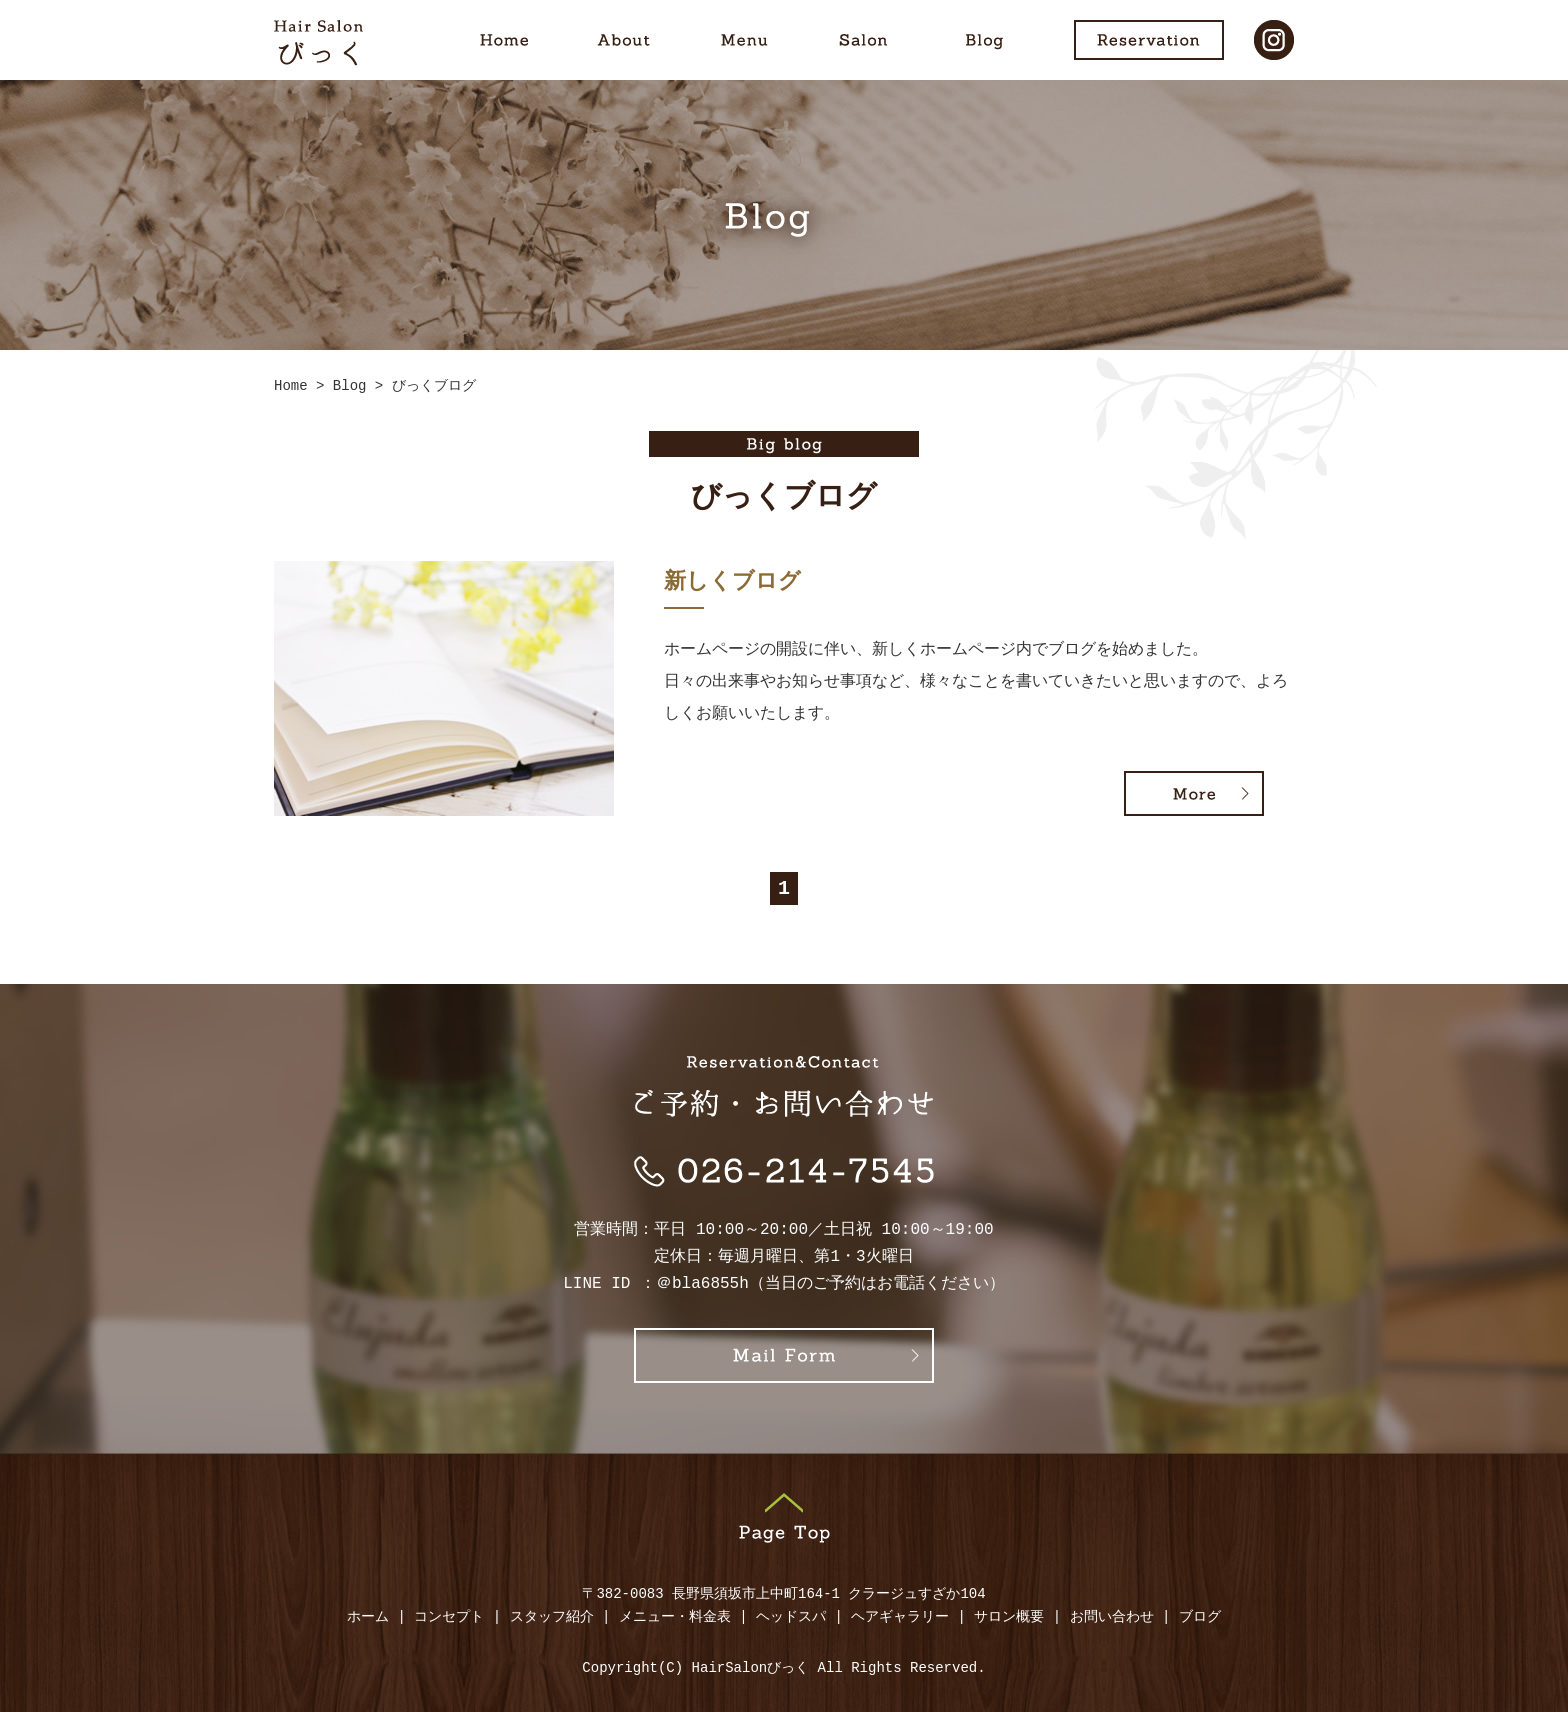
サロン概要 (1009, 1617)
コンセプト (449, 1617)
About (624, 40)
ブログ (1200, 1617)
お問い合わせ (1112, 1617)
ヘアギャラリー (900, 1617)
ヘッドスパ (791, 1617)
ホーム (368, 1617)
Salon (864, 40)
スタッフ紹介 (552, 1617)
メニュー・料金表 (675, 1617)
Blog (984, 40)
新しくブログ (732, 583)
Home (504, 40)
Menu (744, 40)
